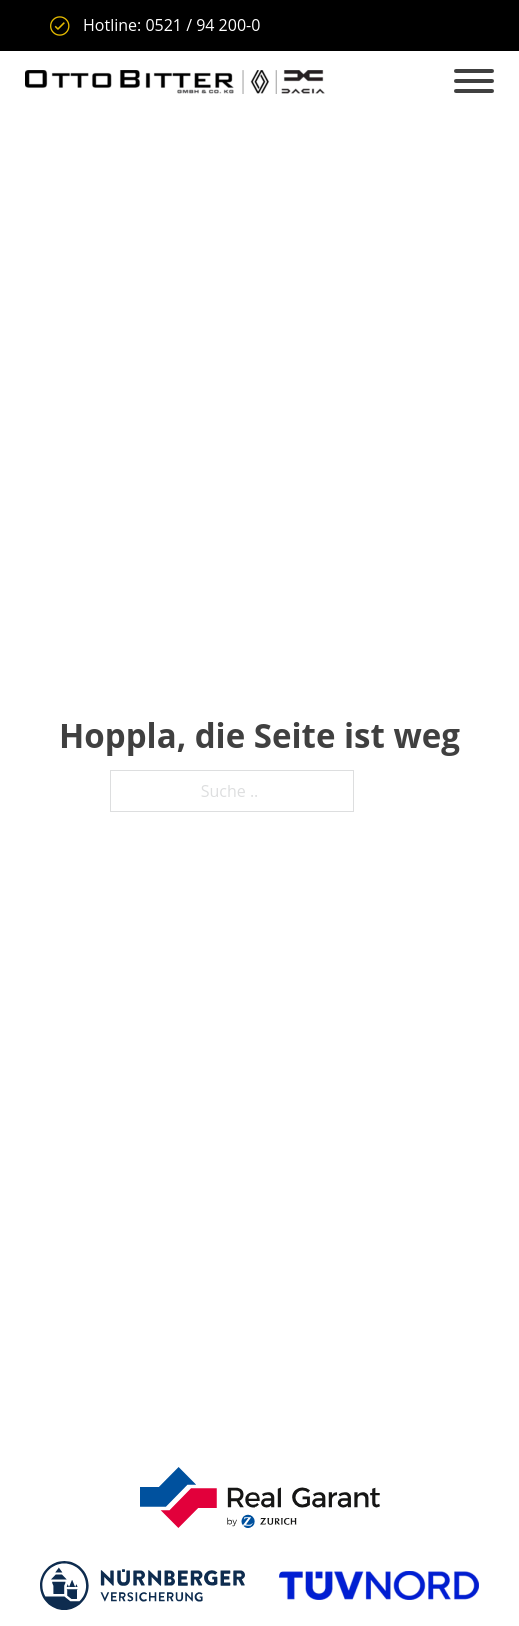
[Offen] (474, 82)
